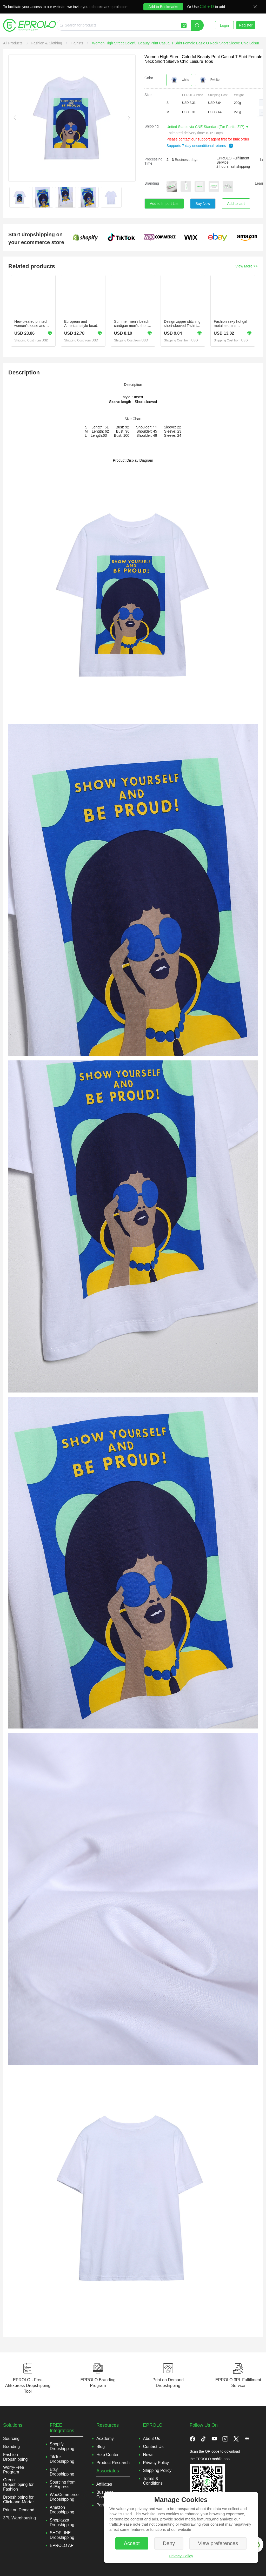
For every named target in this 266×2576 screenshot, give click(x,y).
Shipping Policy (157, 2470)
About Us (151, 2438)
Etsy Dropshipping (62, 2471)
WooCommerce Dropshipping (64, 2496)
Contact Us (153, 2446)
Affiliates (104, 2484)
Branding (151, 183)
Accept (132, 2543)
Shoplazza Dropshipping (62, 2522)
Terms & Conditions (153, 2480)
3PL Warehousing (19, 2518)
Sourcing (11, 2438)
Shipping (151, 126)
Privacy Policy (181, 2556)
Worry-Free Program (13, 2469)
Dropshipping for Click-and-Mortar (18, 2499)
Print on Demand (18, 2510)
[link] (13, 43)
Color (148, 78)
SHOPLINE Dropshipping (62, 2535)
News (148, 2454)
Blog (100, 2446)
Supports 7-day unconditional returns (200, 146)
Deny (169, 2543)
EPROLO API (62, 2545)
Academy (105, 2438)
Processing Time (153, 161)
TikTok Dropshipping (62, 2459)
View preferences (218, 2543)
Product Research (113, 2462)
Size (147, 95)
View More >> (246, 266)
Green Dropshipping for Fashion (18, 2484)
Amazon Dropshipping (62, 2509)
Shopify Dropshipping (62, 2446)
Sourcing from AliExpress (63, 2484)
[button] (262, 103)
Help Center (107, 2454)
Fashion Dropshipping (15, 2456)
